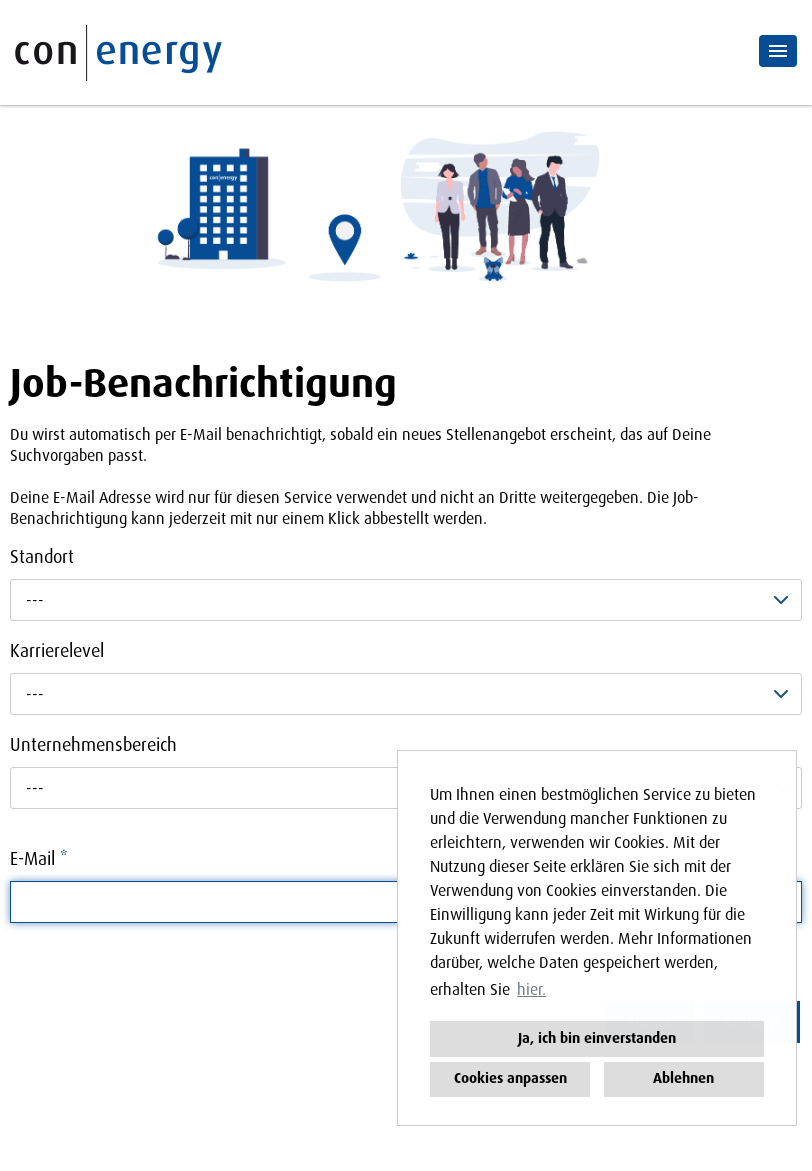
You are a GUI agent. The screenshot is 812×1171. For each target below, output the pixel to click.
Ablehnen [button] (683, 1078)
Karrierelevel (57, 651)
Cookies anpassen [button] (510, 1078)
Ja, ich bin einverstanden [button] (597, 1038)
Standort (42, 557)
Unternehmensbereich (93, 745)
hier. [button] (531, 989)
